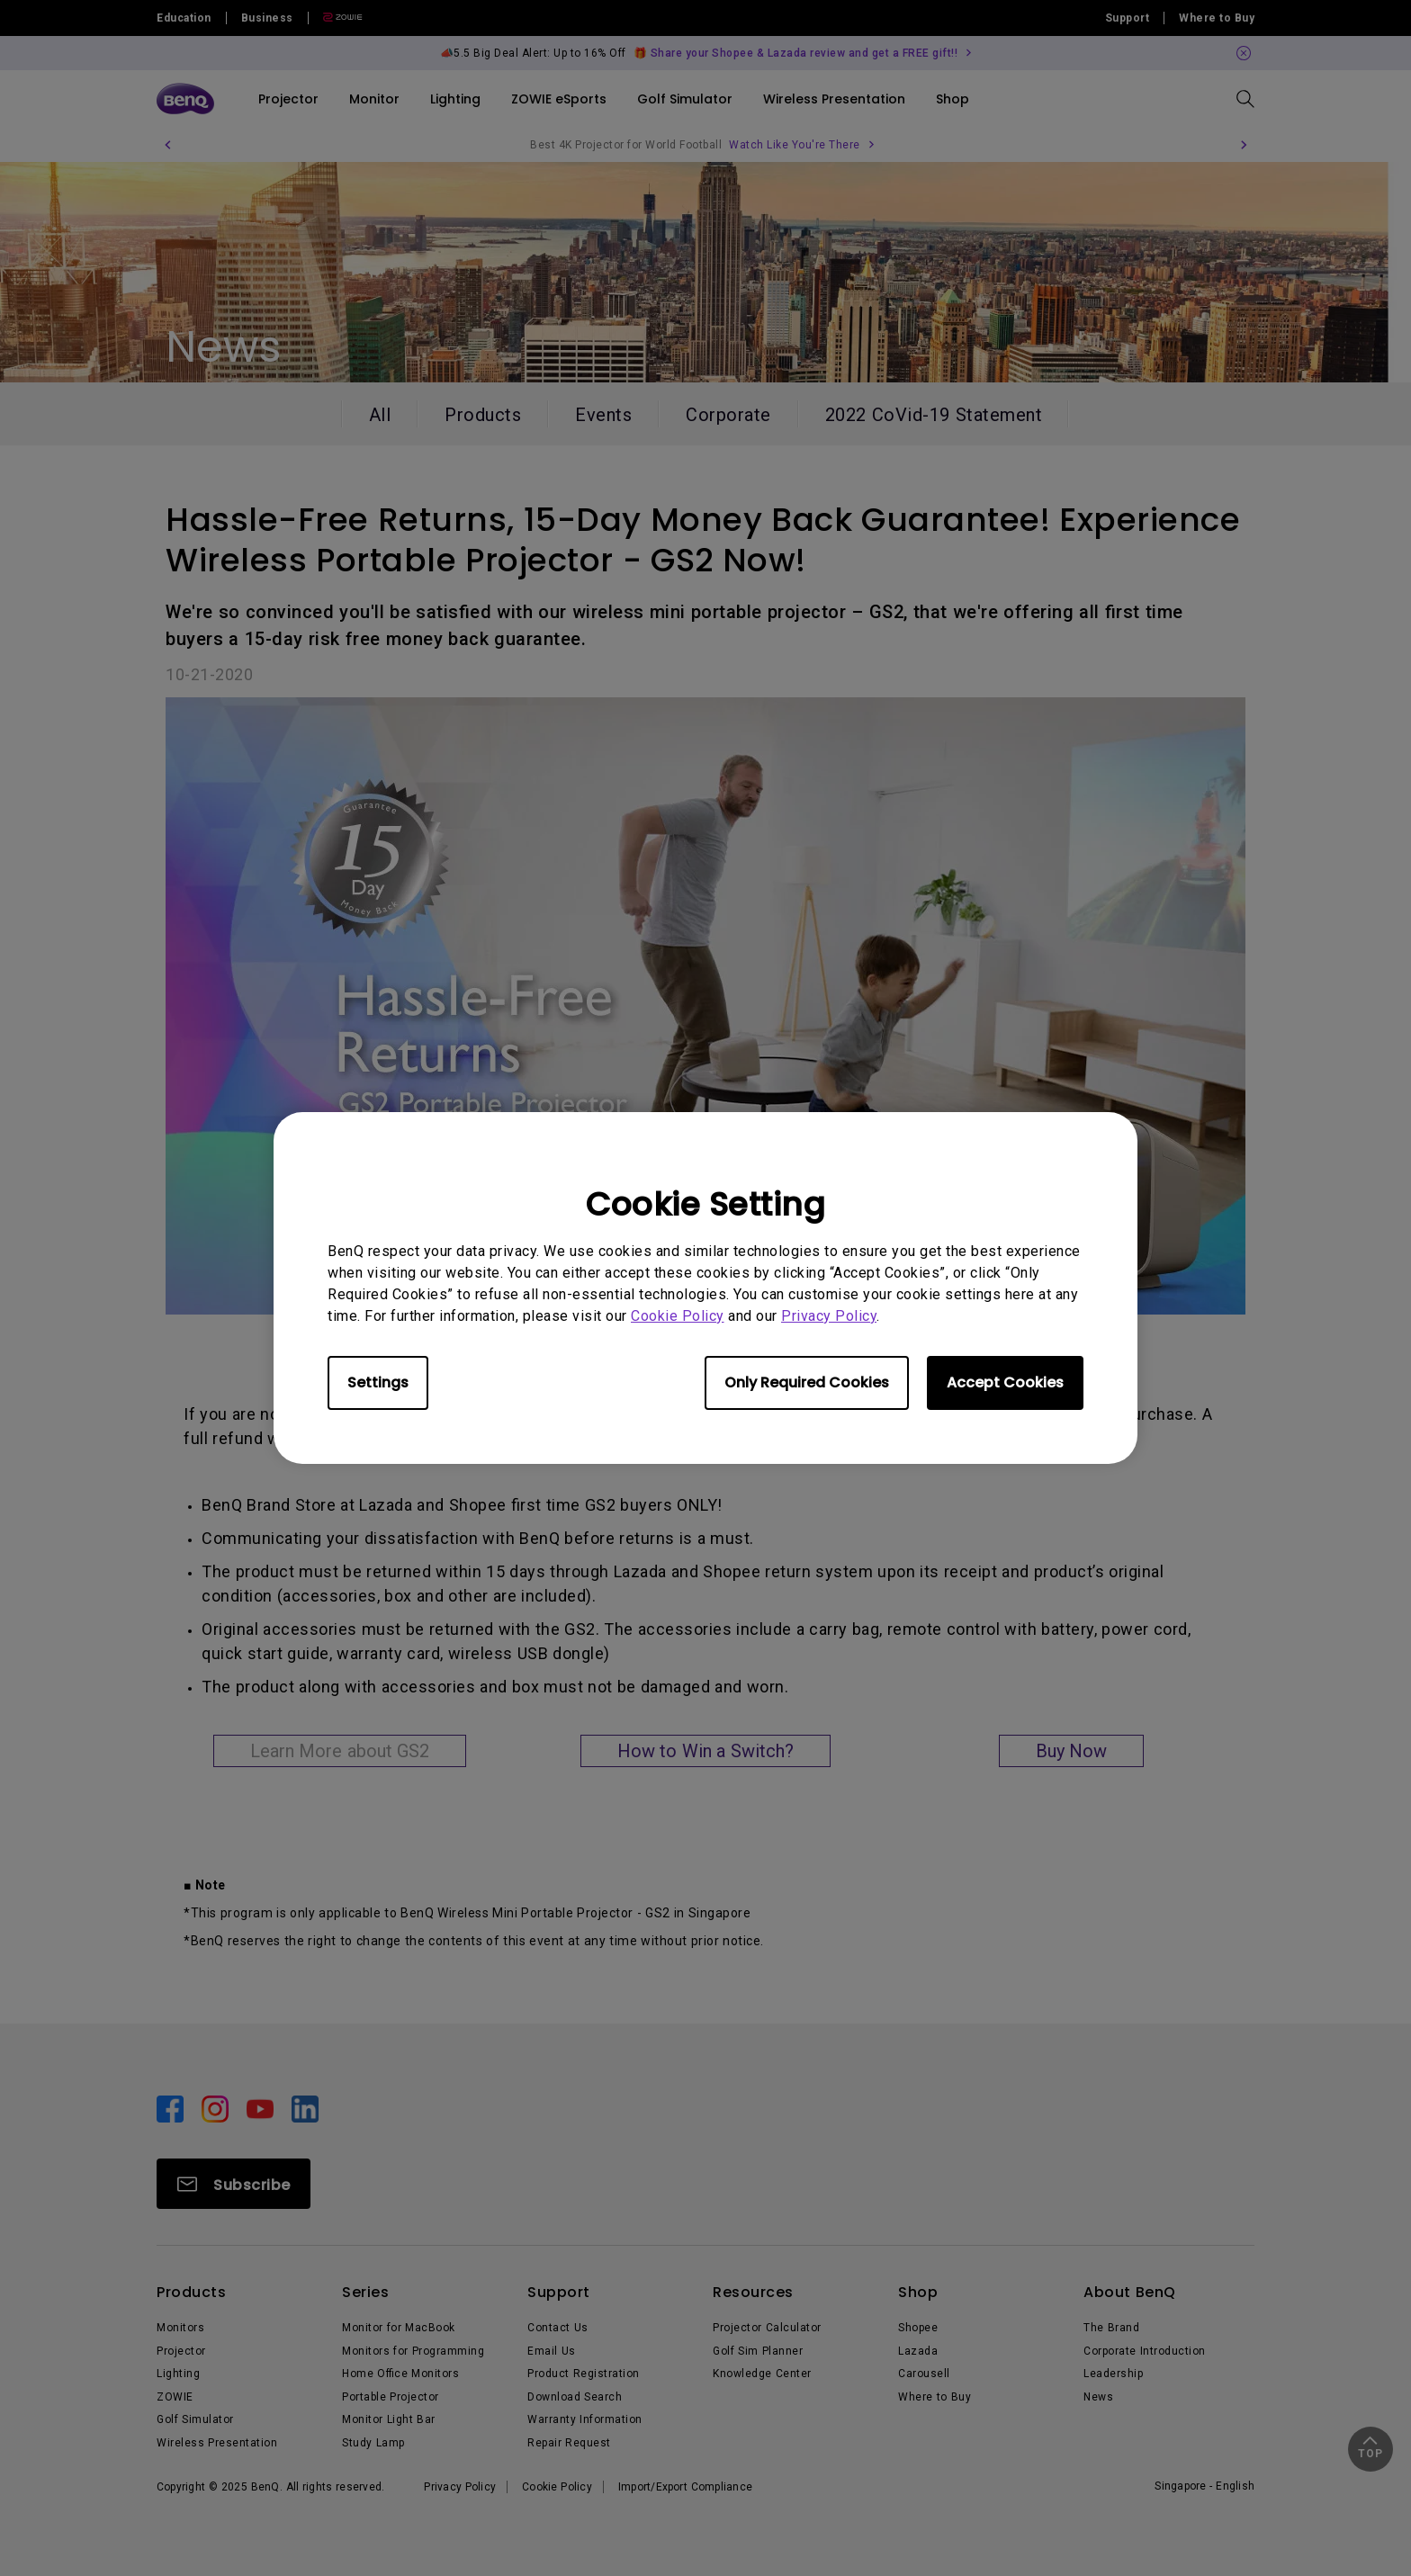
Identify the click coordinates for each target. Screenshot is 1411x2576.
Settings (378, 1382)
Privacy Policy (828, 1315)
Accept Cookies (1005, 1382)
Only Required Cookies (806, 1382)
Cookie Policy (677, 1315)
